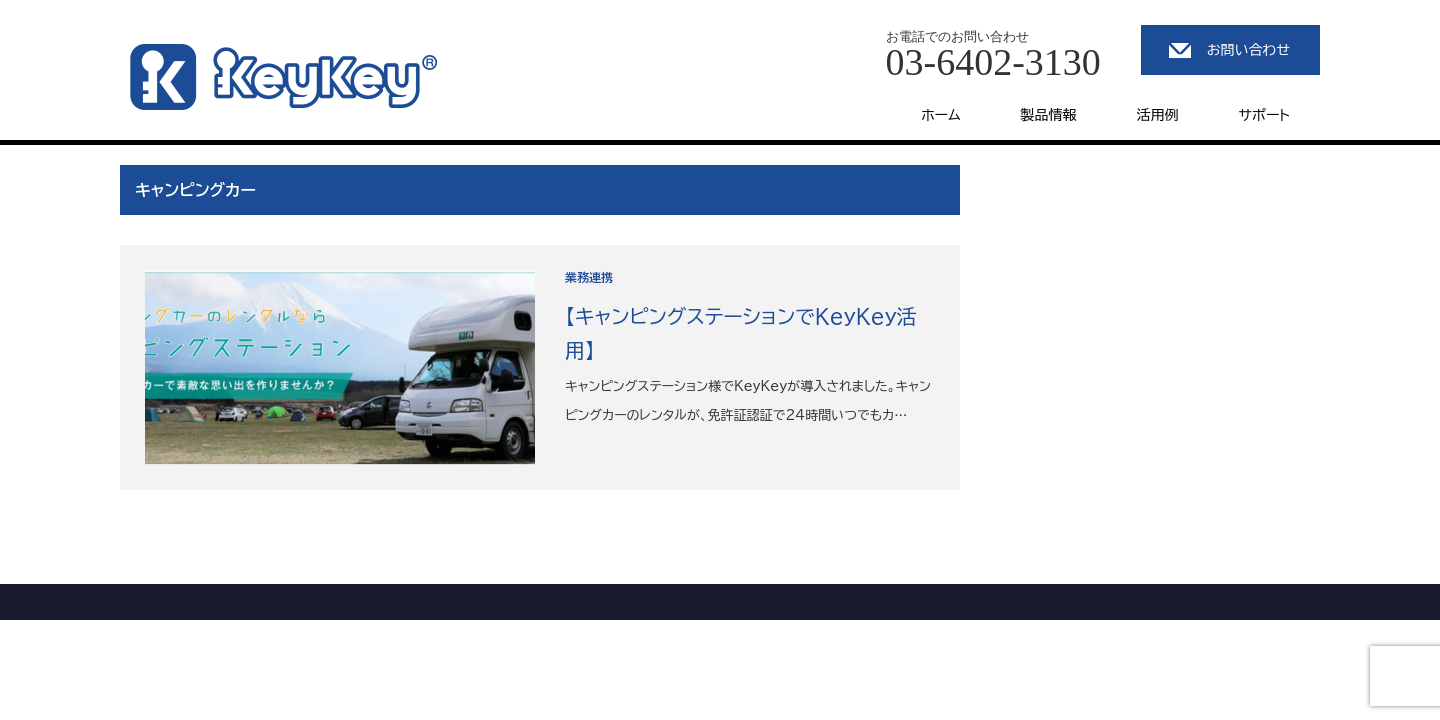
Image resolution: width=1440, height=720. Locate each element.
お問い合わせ (1248, 50)
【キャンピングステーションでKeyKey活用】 (741, 333)
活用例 (1158, 115)
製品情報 (1049, 115)
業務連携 (589, 277)
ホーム (940, 115)
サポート (1264, 115)
